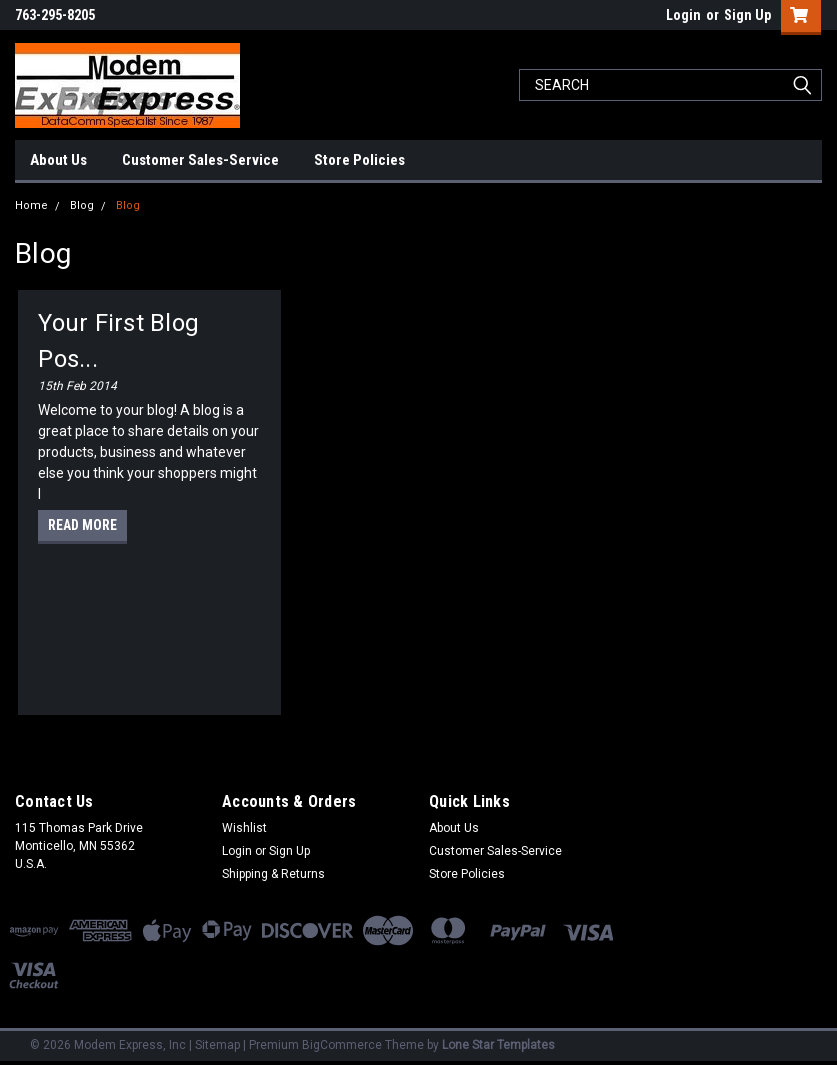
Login (683, 15)
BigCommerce (342, 1045)
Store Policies (359, 160)
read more (82, 525)
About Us (58, 160)
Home (31, 205)
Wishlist (244, 828)
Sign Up (747, 15)
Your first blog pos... (118, 341)
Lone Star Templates (498, 1045)
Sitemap (217, 1045)
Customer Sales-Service (200, 160)
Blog (82, 205)
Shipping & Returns (273, 874)
